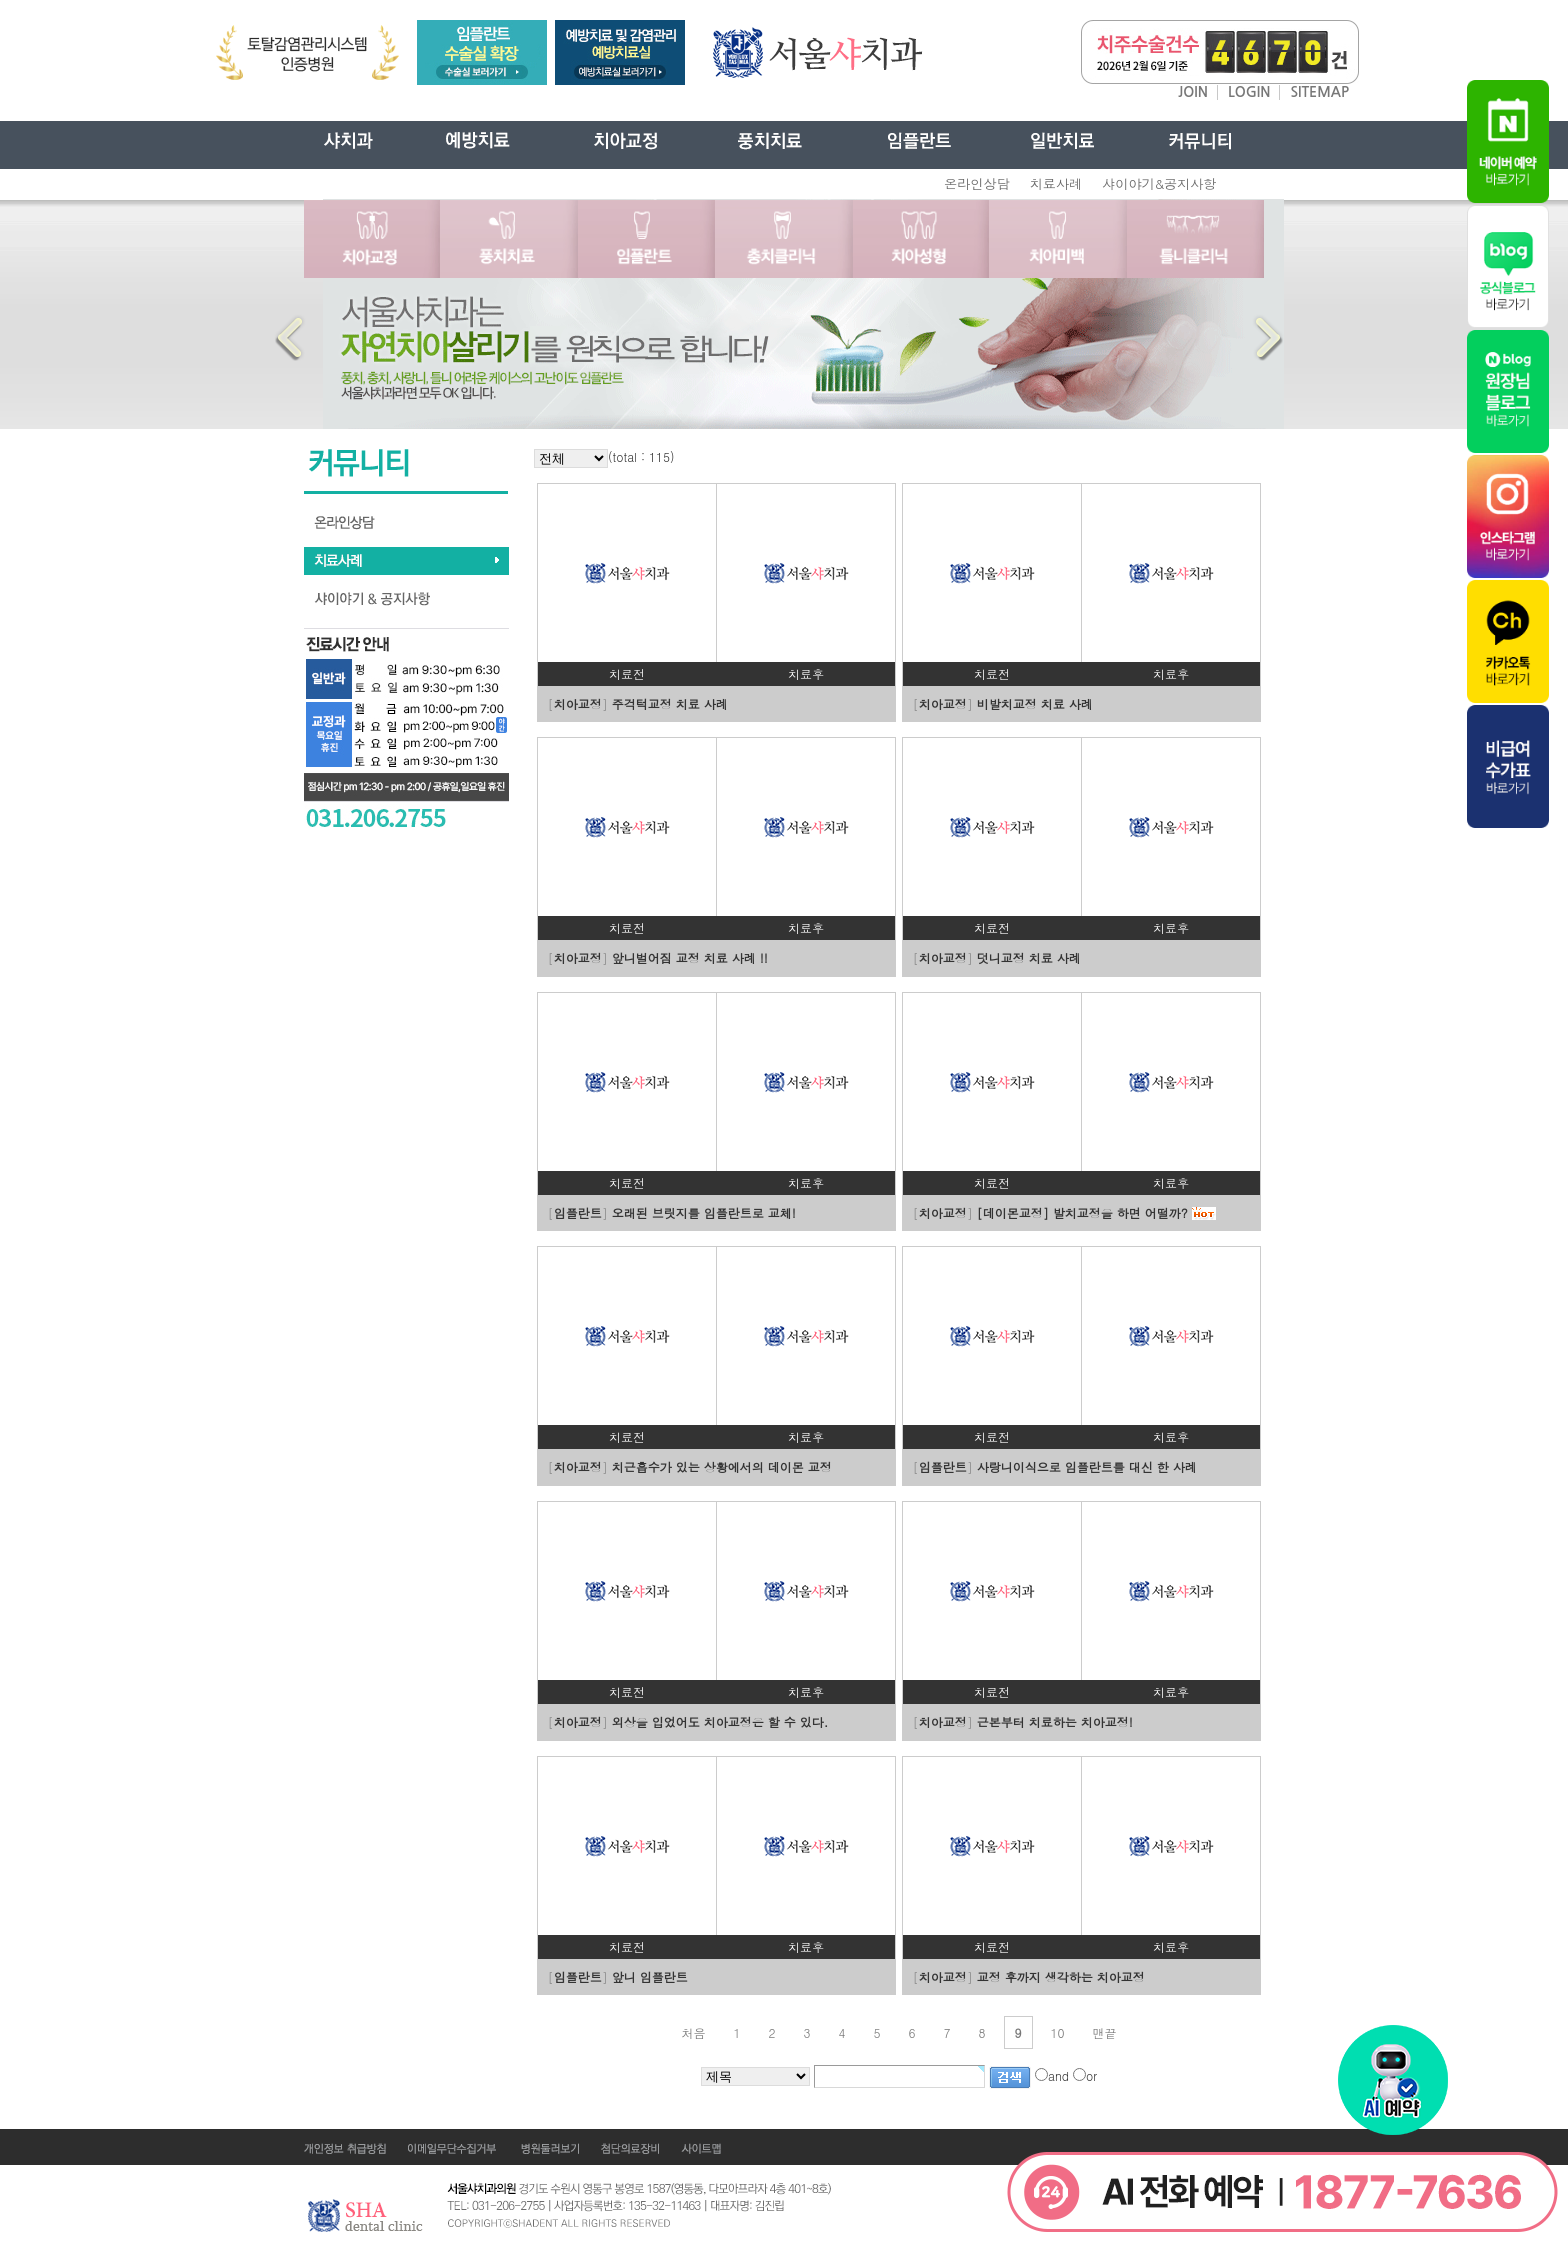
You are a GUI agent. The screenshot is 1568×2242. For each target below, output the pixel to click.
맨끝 (1105, 2032)
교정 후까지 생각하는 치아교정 (1061, 1976)
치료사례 (1056, 184)
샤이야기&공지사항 (1159, 184)
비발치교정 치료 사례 (1035, 703)
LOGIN (1249, 92)
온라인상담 (977, 184)
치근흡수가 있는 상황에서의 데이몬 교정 (722, 1466)
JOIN (1193, 92)
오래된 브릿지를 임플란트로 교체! (704, 1212)
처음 (693, 2032)
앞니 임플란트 (650, 1976)
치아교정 (578, 703)
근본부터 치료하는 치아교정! (1055, 1721)
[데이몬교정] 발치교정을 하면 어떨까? (1082, 1212)
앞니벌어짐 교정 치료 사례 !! (690, 957)
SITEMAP (1319, 92)
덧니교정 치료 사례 (1029, 957)
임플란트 (578, 1212)
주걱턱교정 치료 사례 (670, 703)
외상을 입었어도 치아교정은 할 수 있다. (720, 1721)
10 (1058, 2032)
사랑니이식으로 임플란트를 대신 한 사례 (1087, 1466)
